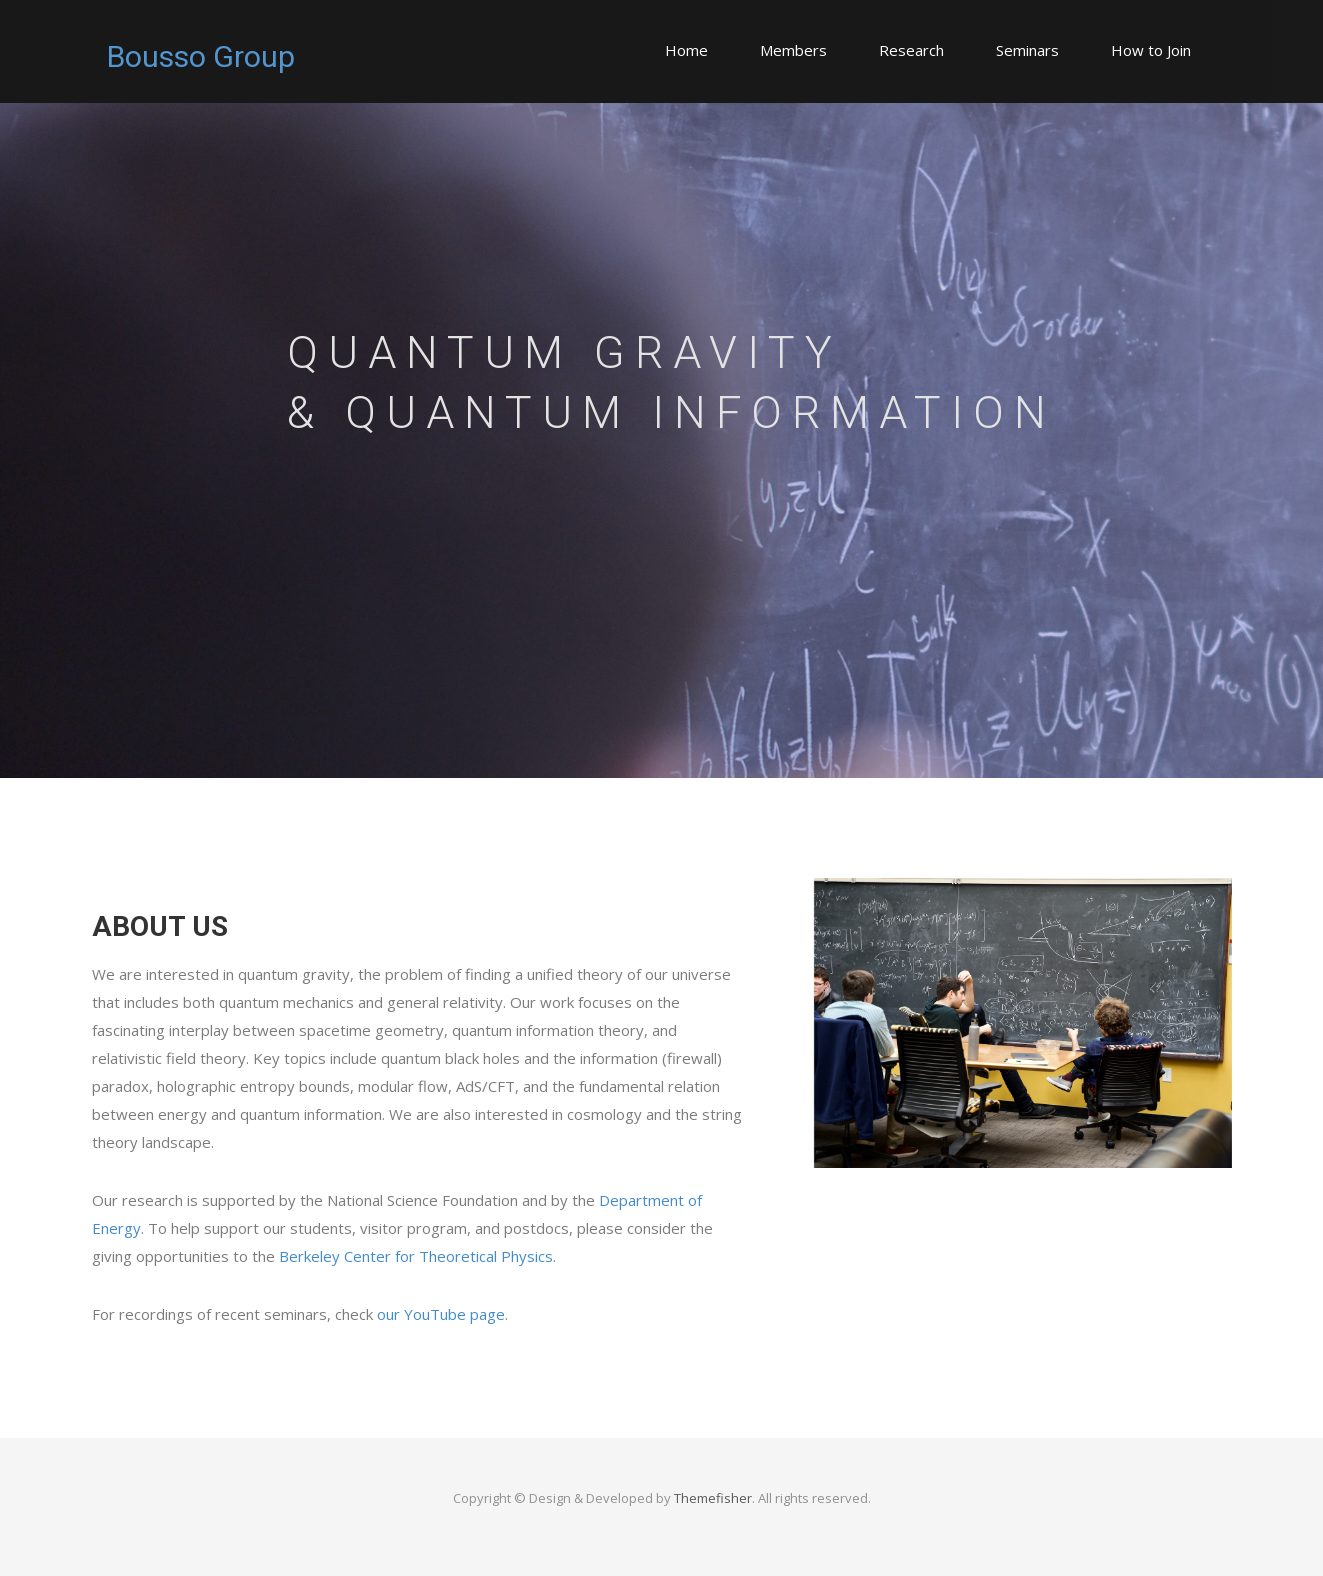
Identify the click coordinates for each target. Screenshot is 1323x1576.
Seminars (1027, 50)
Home (686, 50)
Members (793, 50)
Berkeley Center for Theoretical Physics (416, 1256)
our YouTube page (441, 1314)
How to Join (1151, 50)
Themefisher (713, 1498)
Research (911, 50)
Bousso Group (201, 56)
